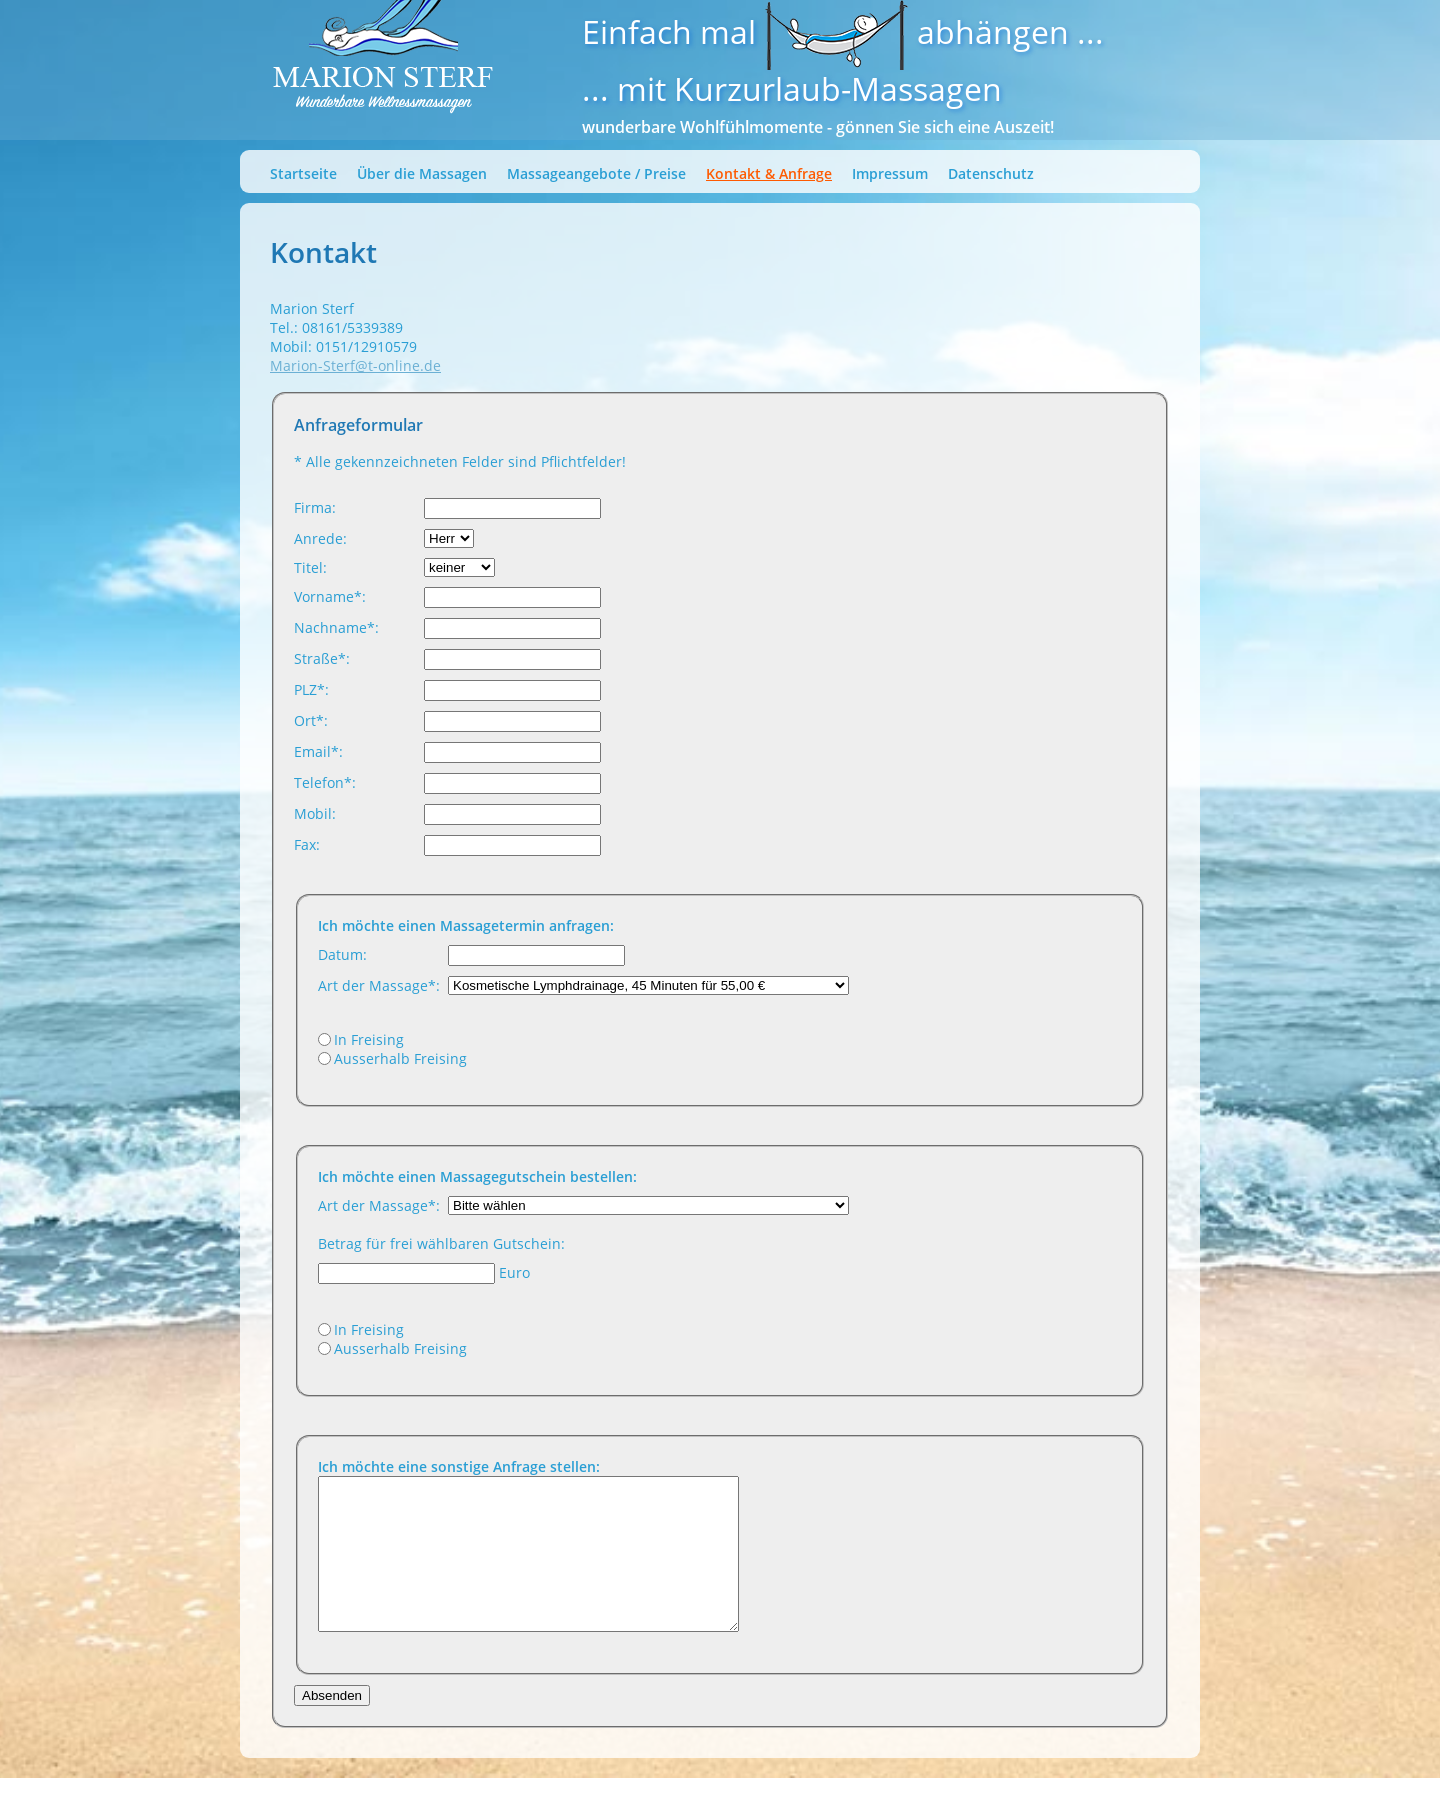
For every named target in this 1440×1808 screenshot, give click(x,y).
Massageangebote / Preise (596, 173)
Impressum (890, 173)
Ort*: (311, 720)
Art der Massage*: (379, 985)
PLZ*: (311, 689)
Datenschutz (991, 173)
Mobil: (315, 813)
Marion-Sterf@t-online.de (355, 365)
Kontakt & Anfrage (769, 173)
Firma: (315, 507)
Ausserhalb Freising (400, 1058)
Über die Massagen (422, 173)
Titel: (310, 567)
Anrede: (320, 538)
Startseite (303, 173)
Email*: (318, 751)
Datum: (342, 954)
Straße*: (322, 658)
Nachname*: (336, 627)
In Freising (369, 1039)
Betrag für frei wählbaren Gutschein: (441, 1243)
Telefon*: (325, 782)
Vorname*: (330, 596)
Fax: (307, 844)
